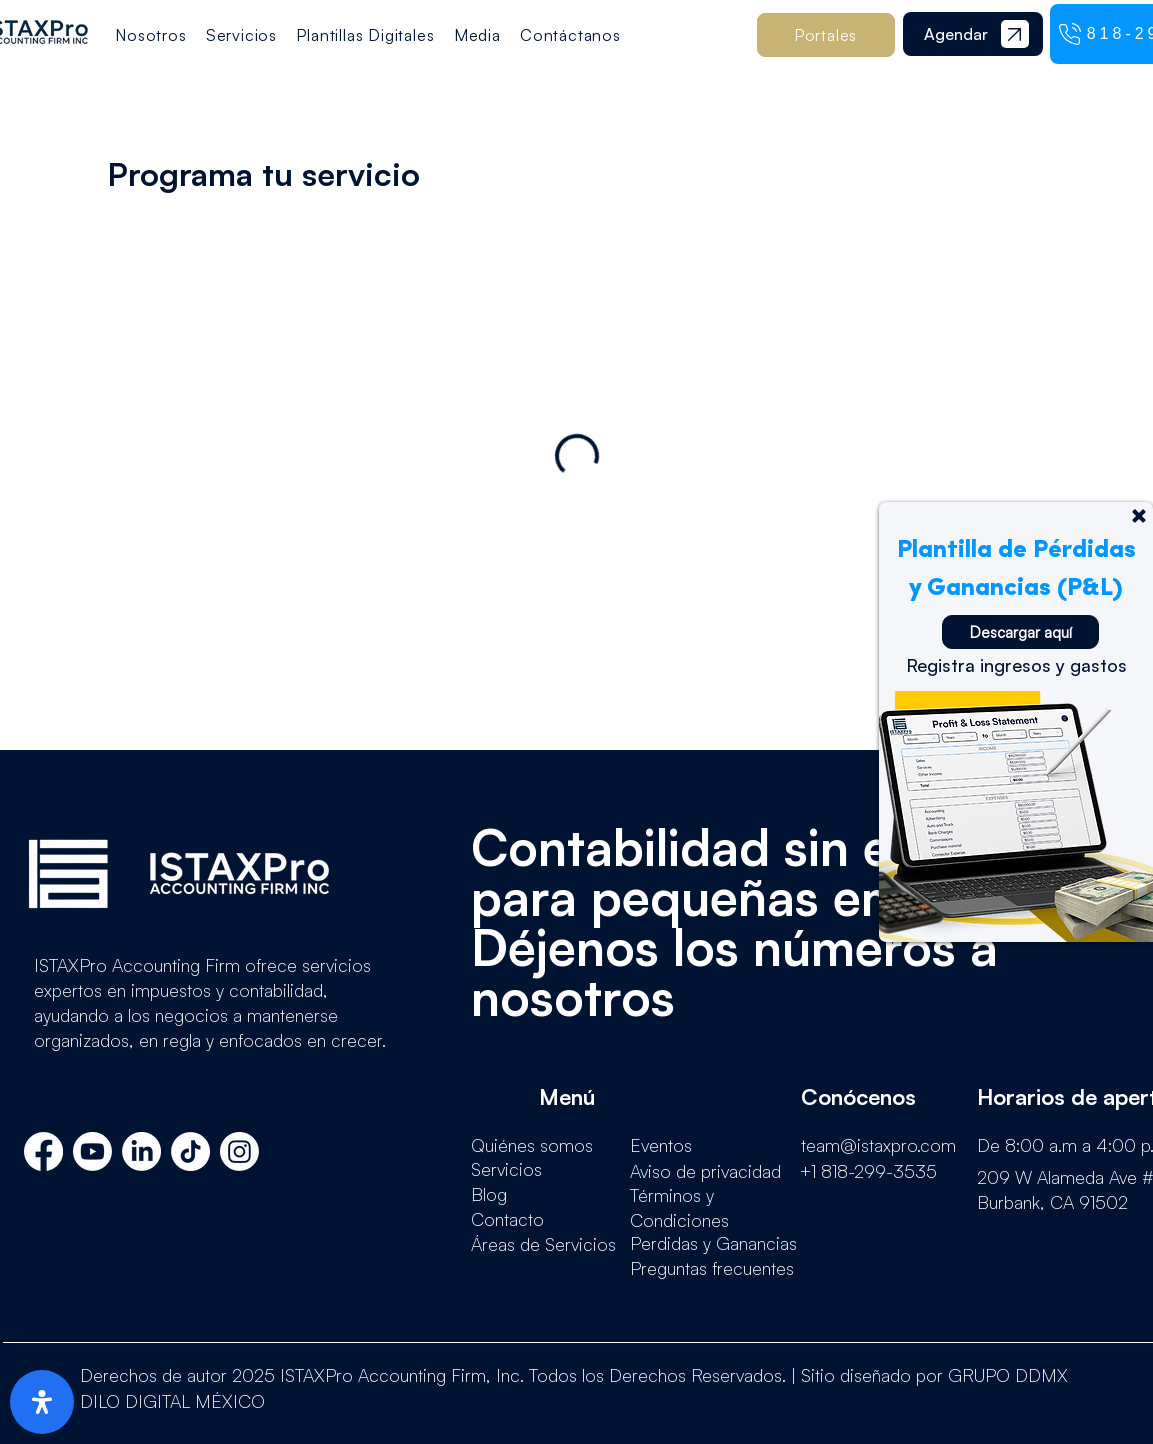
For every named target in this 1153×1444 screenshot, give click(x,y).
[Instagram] (239, 1151)
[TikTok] (190, 1151)
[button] (365, 35)
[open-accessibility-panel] (42, 1402)
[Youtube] (92, 1151)
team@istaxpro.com (878, 1145)
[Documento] (1015, 34)
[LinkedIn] (141, 1151)
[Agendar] (956, 34)
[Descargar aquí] (1020, 632)
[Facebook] (43, 1151)
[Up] (1139, 516)
